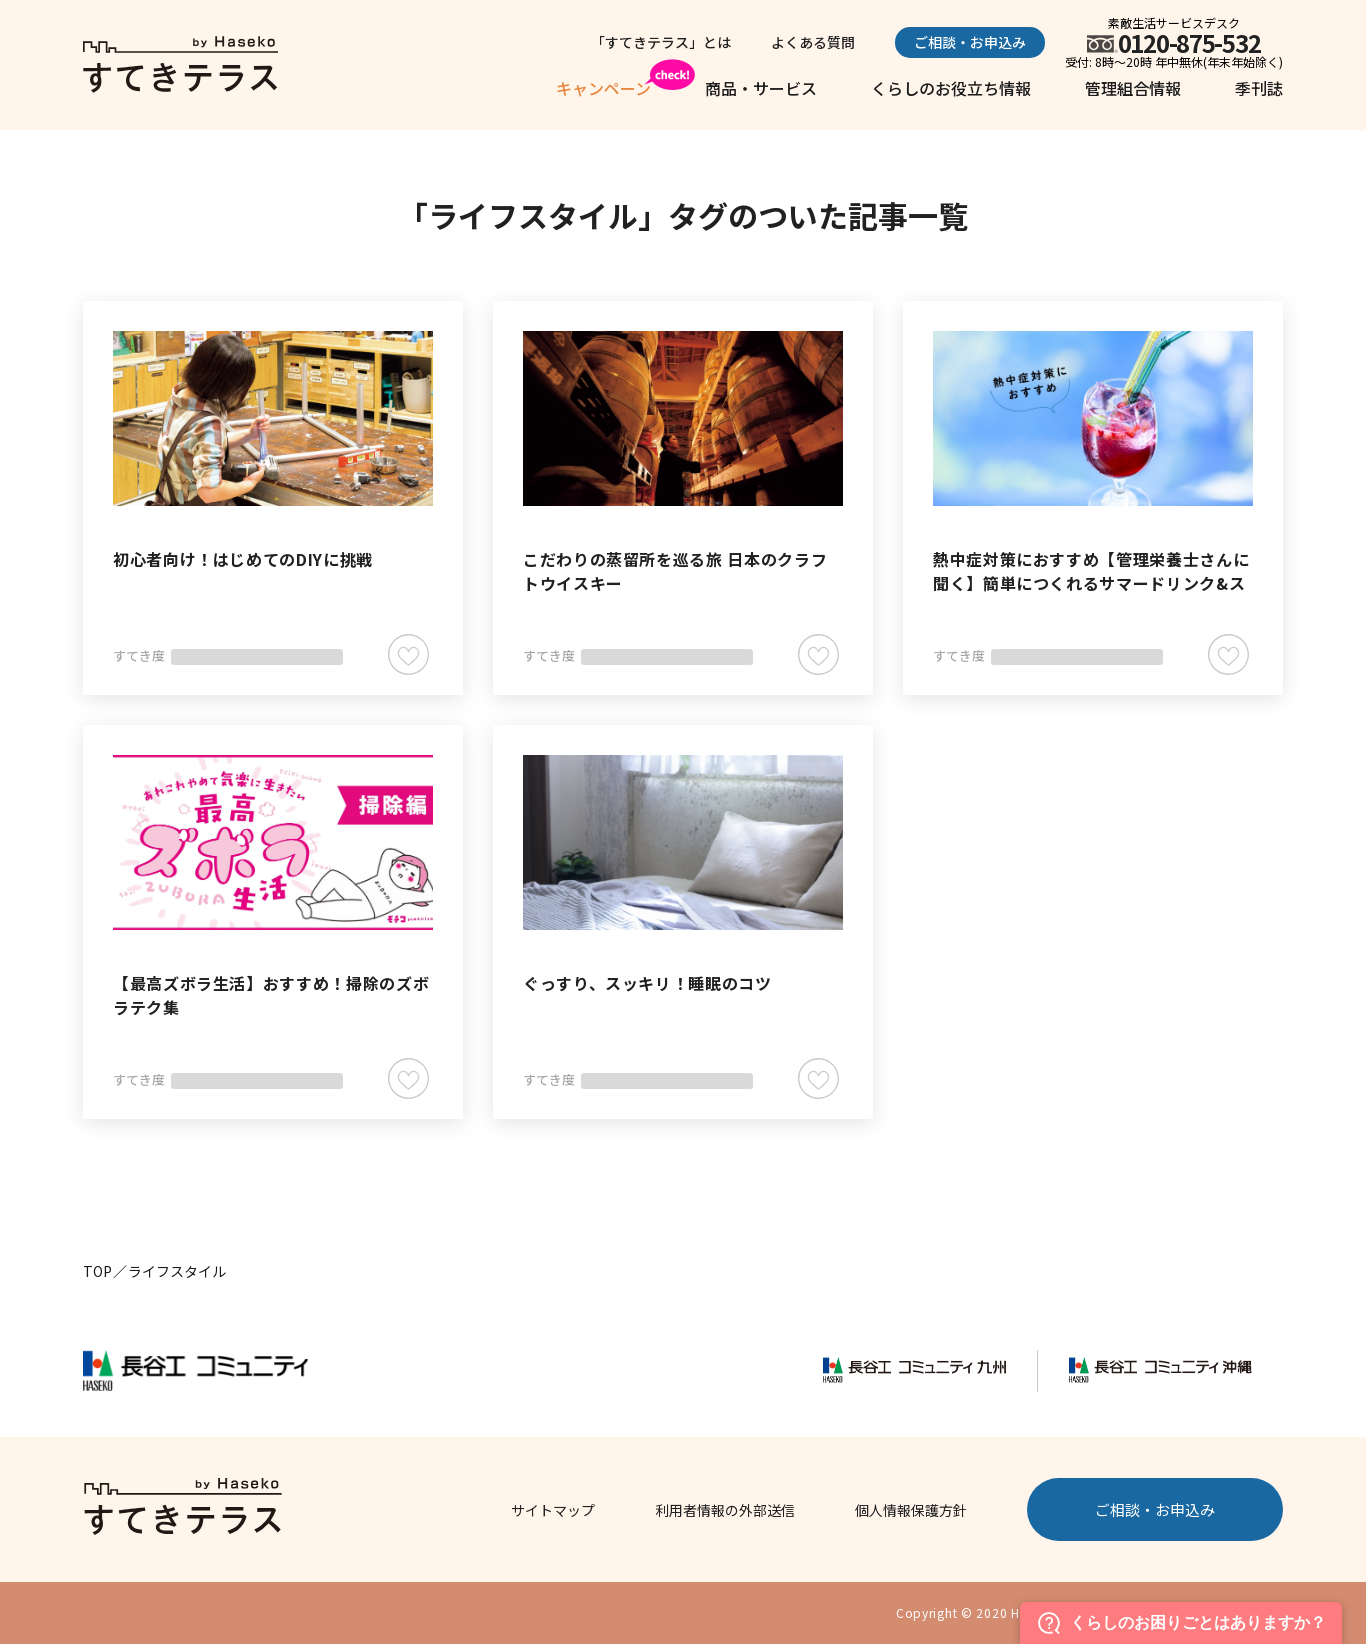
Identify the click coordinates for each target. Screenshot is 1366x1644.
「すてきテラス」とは (661, 42)
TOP (97, 1271)
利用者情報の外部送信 (725, 1510)
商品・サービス (761, 88)
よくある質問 (813, 42)
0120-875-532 (1189, 42)
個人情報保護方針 (911, 1510)
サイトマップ (553, 1510)
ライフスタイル (177, 1271)
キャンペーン (603, 88)
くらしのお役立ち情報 (951, 88)
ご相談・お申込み (970, 42)
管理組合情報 (1133, 88)
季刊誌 (1259, 88)
